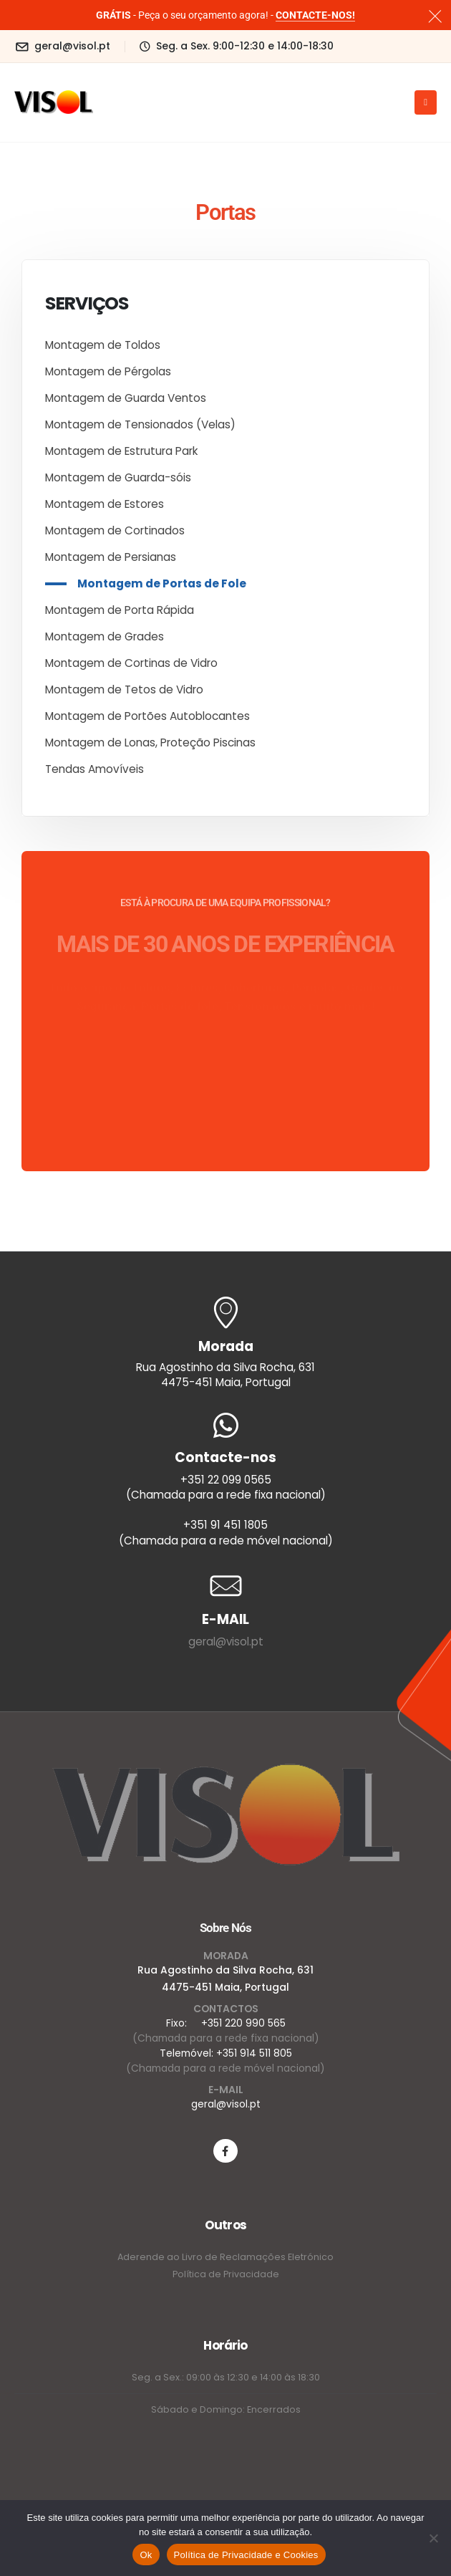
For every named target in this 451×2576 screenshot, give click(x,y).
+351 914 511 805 (254, 2053)
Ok (146, 2554)
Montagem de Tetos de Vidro (124, 689)
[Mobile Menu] (425, 102)
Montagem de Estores (104, 503)
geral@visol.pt (225, 1641)
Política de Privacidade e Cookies (246, 2554)
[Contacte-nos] (225, 1479)
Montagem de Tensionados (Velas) (140, 424)
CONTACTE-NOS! (315, 15)
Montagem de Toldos (102, 344)
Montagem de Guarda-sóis (118, 477)
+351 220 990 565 (243, 2023)
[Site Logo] (53, 101)
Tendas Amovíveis (94, 769)
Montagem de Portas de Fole (161, 583)
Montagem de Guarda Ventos (125, 397)
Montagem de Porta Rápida (119, 609)
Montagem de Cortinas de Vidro (131, 663)
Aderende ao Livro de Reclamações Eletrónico (225, 2257)
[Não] (433, 2538)
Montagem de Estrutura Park (121, 450)
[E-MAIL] (225, 1586)
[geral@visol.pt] (62, 46)
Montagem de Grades (104, 636)
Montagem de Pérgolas (108, 371)
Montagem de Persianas (110, 556)
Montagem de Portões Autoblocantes (147, 716)
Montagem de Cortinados (115, 530)
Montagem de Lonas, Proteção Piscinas (150, 742)
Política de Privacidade (226, 2274)
